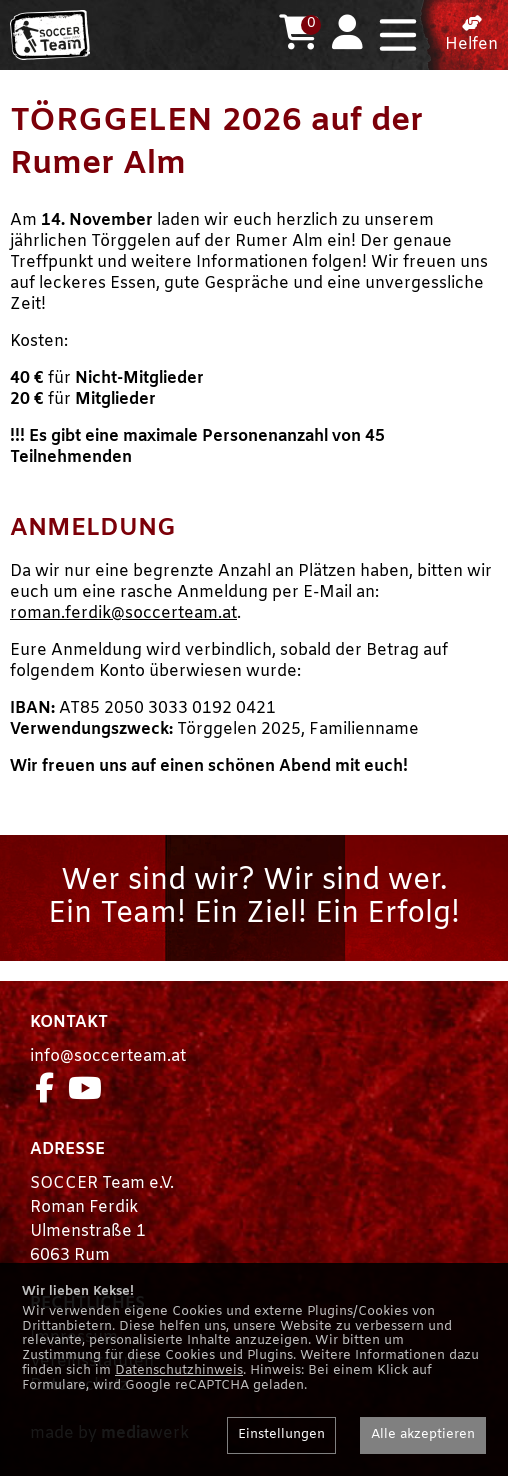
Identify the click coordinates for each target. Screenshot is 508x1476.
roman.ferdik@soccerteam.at (123, 613)
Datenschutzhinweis (179, 1370)
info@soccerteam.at (108, 1056)
